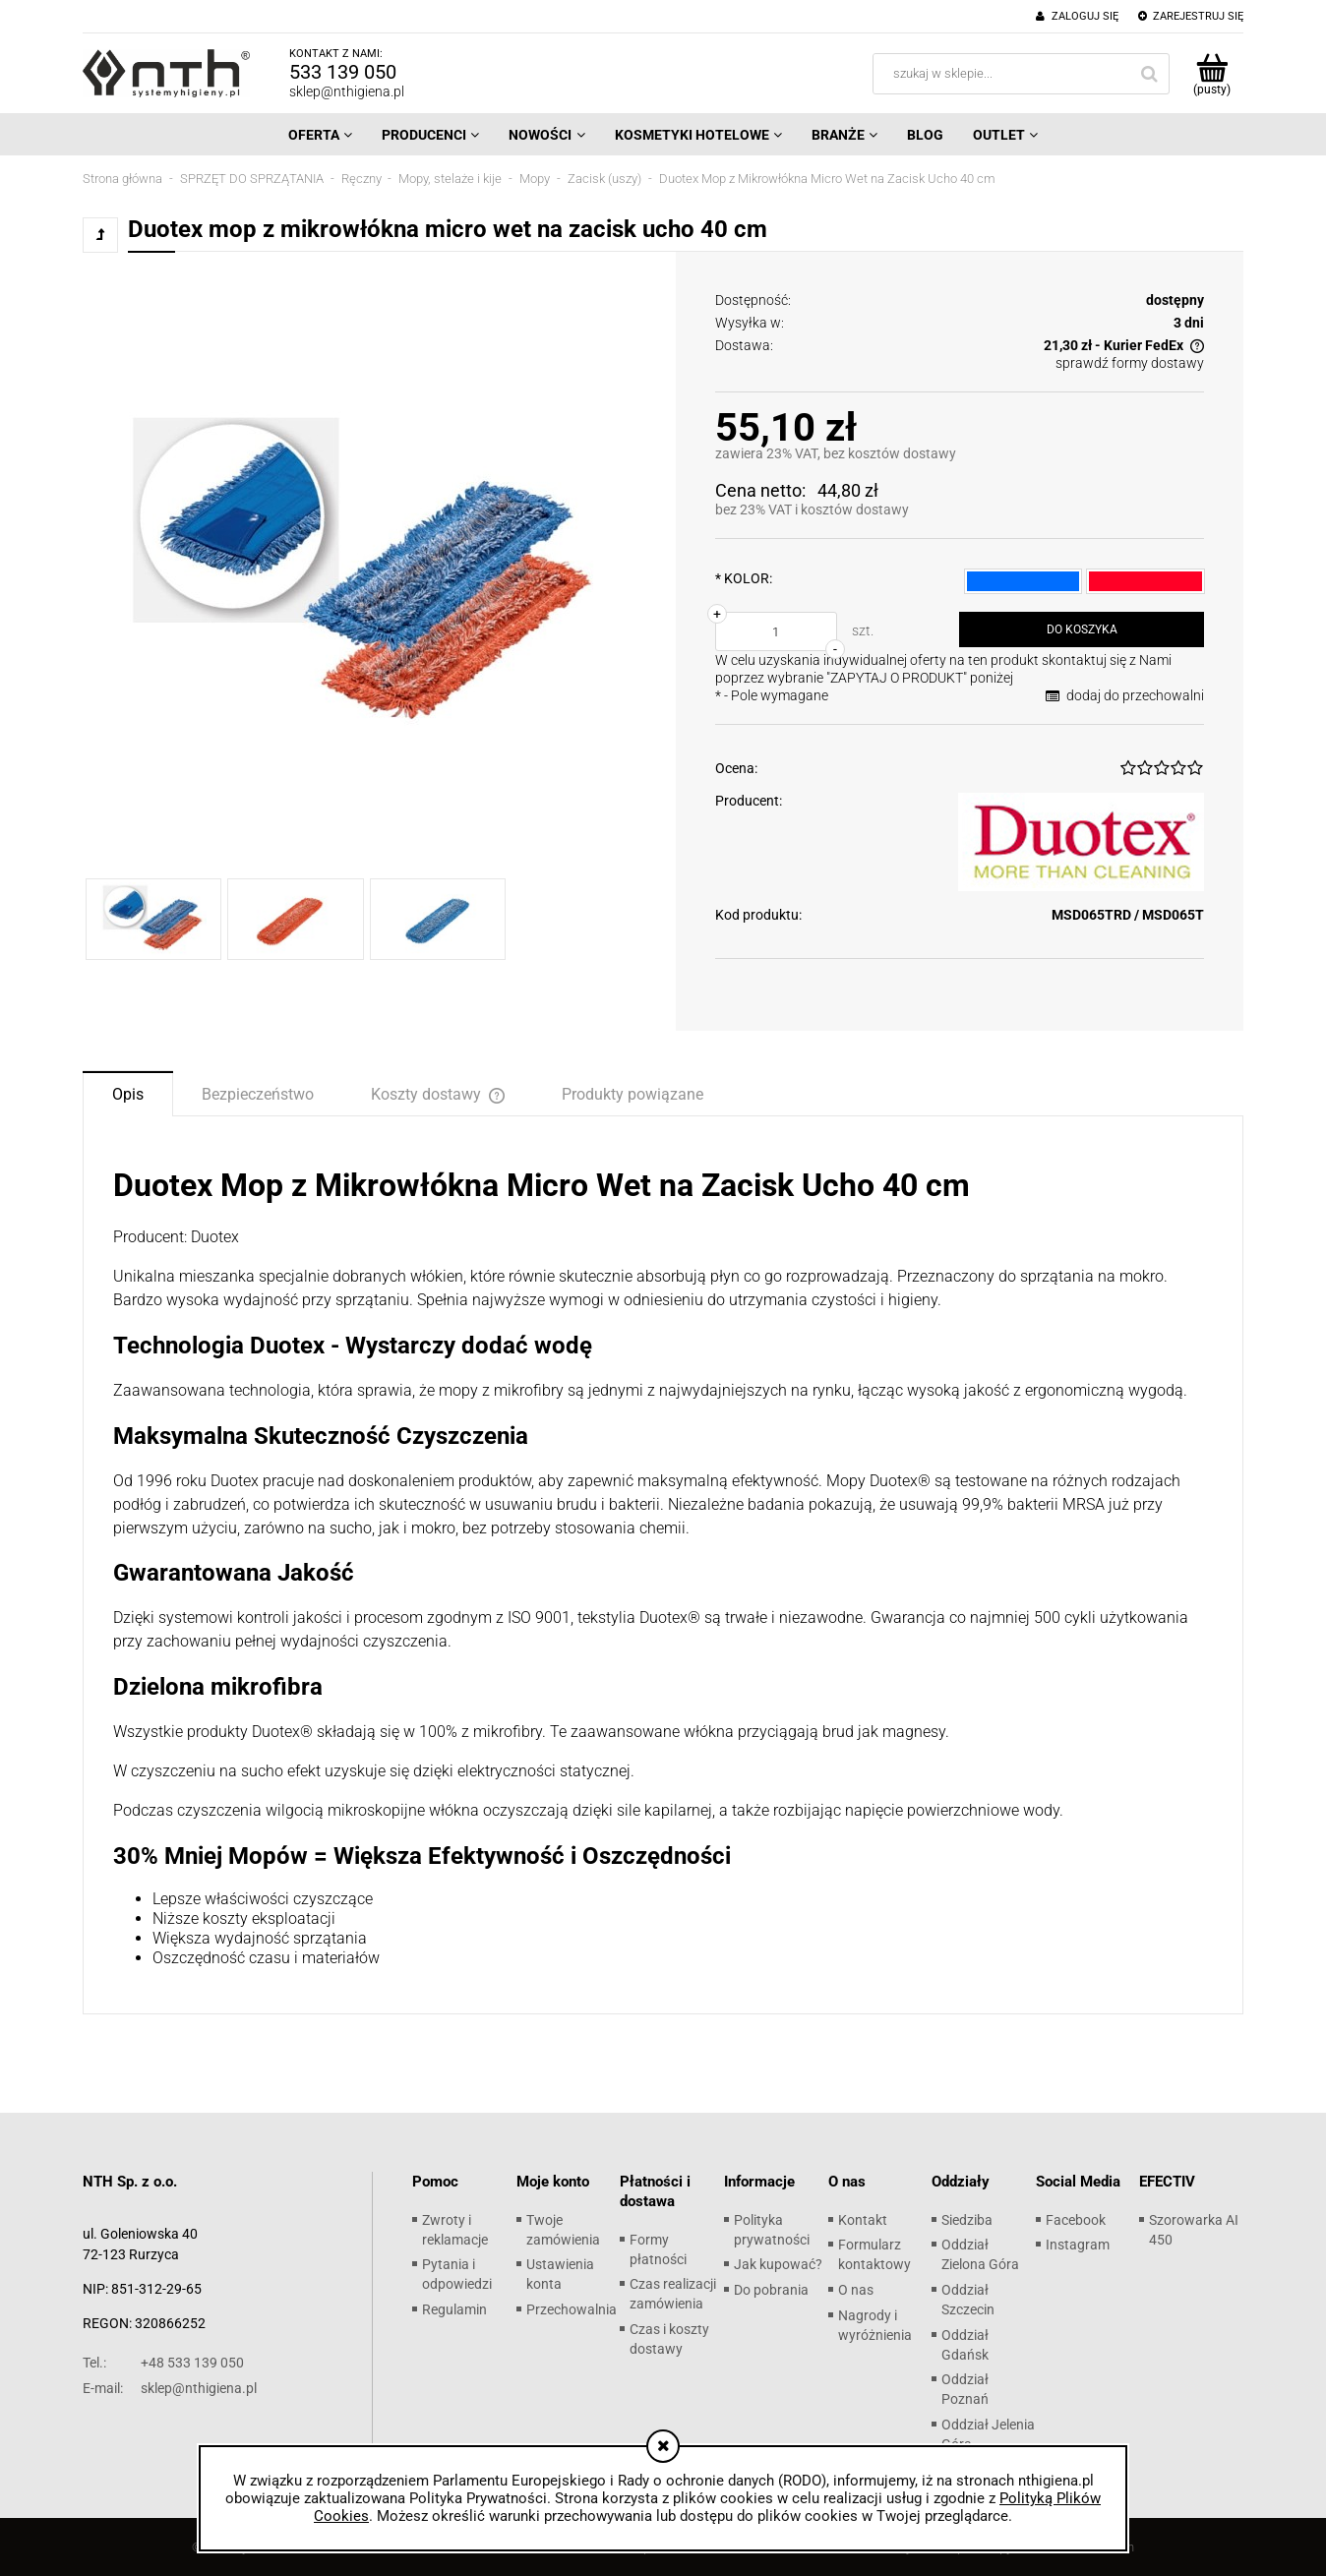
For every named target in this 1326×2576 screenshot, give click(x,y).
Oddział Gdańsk (965, 2345)
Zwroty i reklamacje (455, 2229)
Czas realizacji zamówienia (673, 2293)
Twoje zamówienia (563, 2229)
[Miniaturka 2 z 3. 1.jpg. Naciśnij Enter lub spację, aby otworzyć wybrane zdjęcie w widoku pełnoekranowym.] (295, 919)
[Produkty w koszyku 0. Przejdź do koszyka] (1211, 73)
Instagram (1078, 2244)
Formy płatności (658, 2249)
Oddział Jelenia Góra (988, 2434)
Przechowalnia (571, 2309)
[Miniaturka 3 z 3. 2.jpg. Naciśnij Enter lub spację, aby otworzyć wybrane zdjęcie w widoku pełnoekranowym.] (438, 919)
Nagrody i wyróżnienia (875, 2325)
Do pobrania (771, 2290)
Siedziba (967, 2220)
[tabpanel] (663, 1567)
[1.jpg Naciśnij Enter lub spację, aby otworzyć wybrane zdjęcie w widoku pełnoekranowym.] (367, 575)
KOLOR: (743, 578)
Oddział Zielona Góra (980, 2254)
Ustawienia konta (560, 2274)
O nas (856, 2290)
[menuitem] (320, 134)
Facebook (1076, 2220)
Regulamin (454, 2309)
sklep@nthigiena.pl (346, 91)
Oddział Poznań (965, 2389)
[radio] (1023, 581)
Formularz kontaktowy (874, 2254)
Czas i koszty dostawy (669, 2339)
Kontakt (862, 2220)
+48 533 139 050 (163, 2362)
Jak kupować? (778, 2264)
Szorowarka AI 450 (1193, 2229)
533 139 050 (342, 72)
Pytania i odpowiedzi (457, 2274)
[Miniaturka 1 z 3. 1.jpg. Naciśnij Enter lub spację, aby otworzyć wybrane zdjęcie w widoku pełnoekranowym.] (153, 919)
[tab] (128, 1092)
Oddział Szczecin (967, 2299)
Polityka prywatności (772, 2229)
